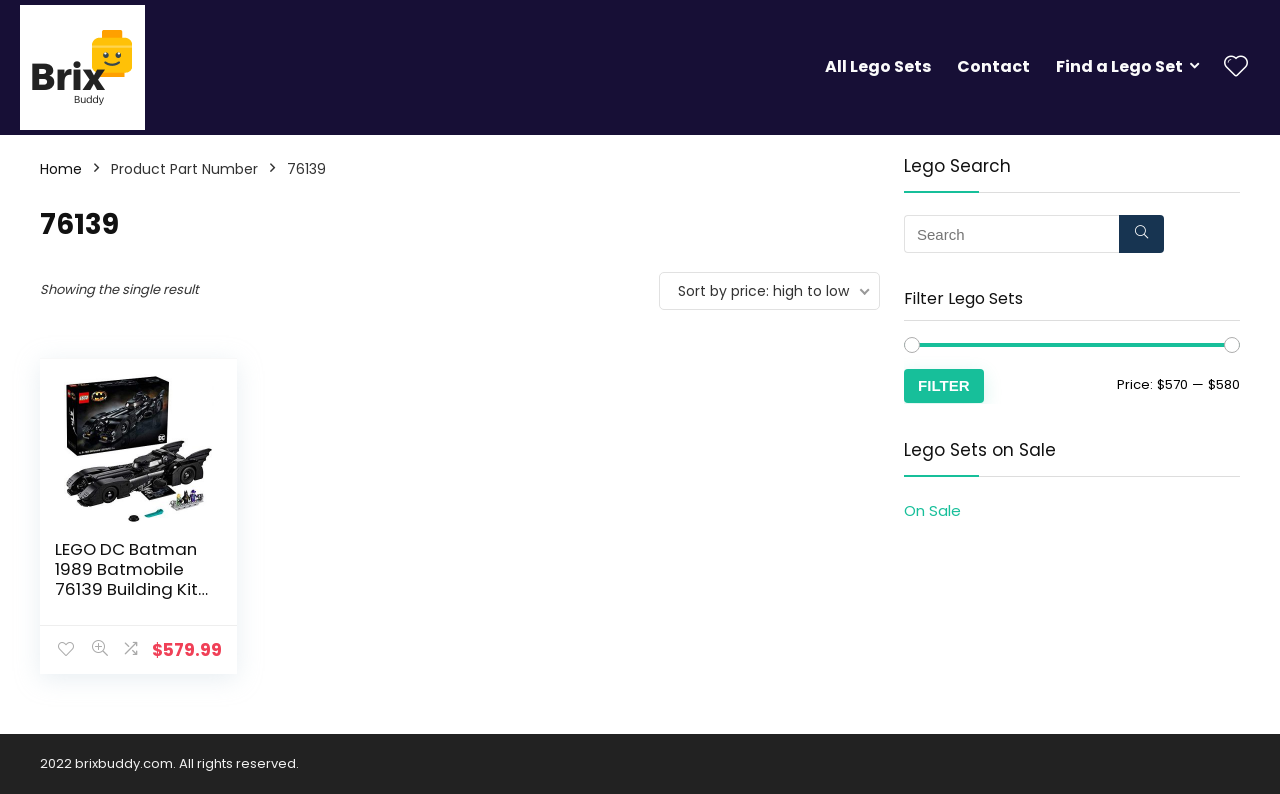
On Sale (932, 510)
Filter (944, 385)
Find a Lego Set (1119, 66)
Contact (993, 66)
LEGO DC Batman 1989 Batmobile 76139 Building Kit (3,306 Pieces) (126, 579)
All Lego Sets (878, 66)
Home (61, 169)
